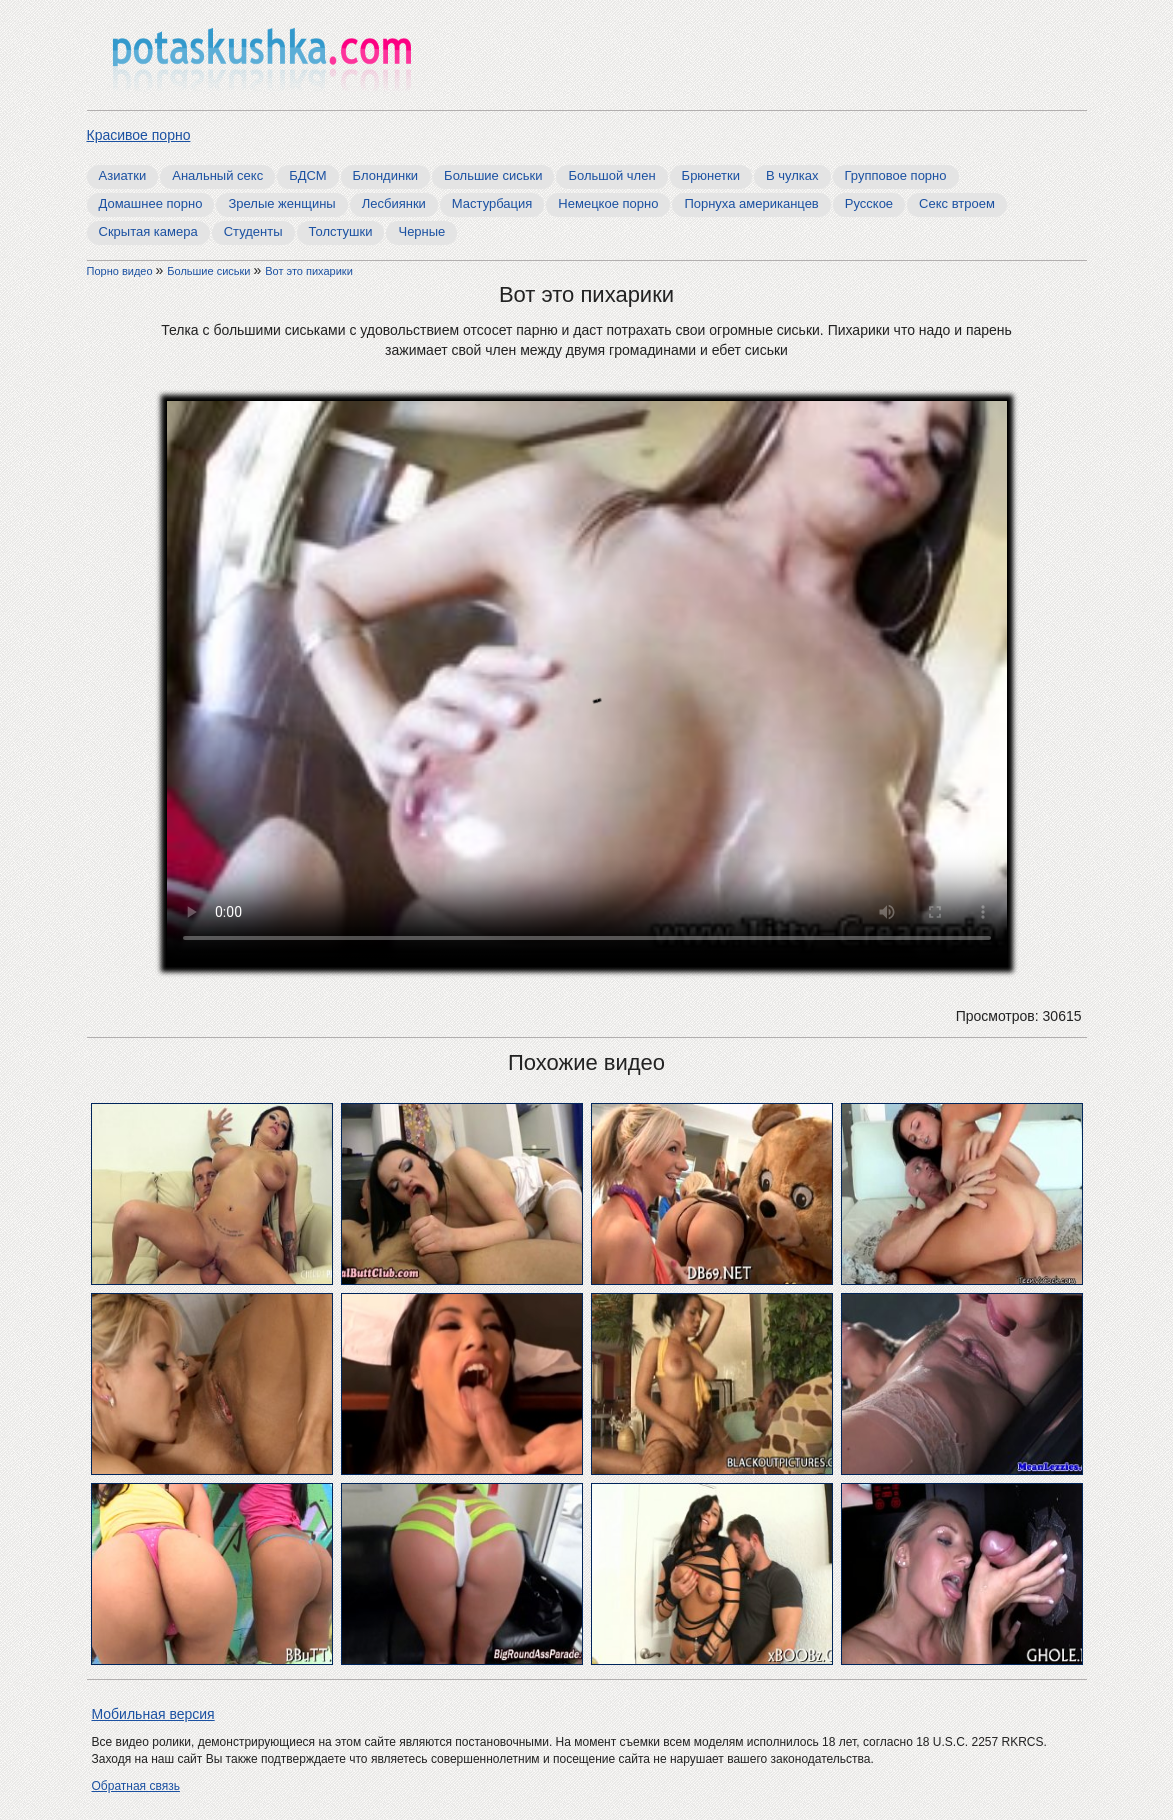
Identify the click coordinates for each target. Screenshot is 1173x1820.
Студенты (253, 231)
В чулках (792, 175)
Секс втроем (957, 203)
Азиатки (123, 175)
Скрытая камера (148, 231)
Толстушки (341, 231)
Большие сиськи (493, 175)
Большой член (611, 175)
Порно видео (121, 271)
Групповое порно (896, 175)
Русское (869, 203)
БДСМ (307, 175)
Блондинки (386, 175)
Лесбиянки (394, 203)
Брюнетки (711, 175)
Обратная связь (136, 1786)
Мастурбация (492, 203)
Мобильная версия (153, 1714)
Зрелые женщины (281, 203)
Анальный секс (217, 175)
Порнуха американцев (751, 203)
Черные (421, 231)
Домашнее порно (151, 203)
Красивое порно (139, 135)
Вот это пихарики (309, 271)
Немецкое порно (608, 203)
